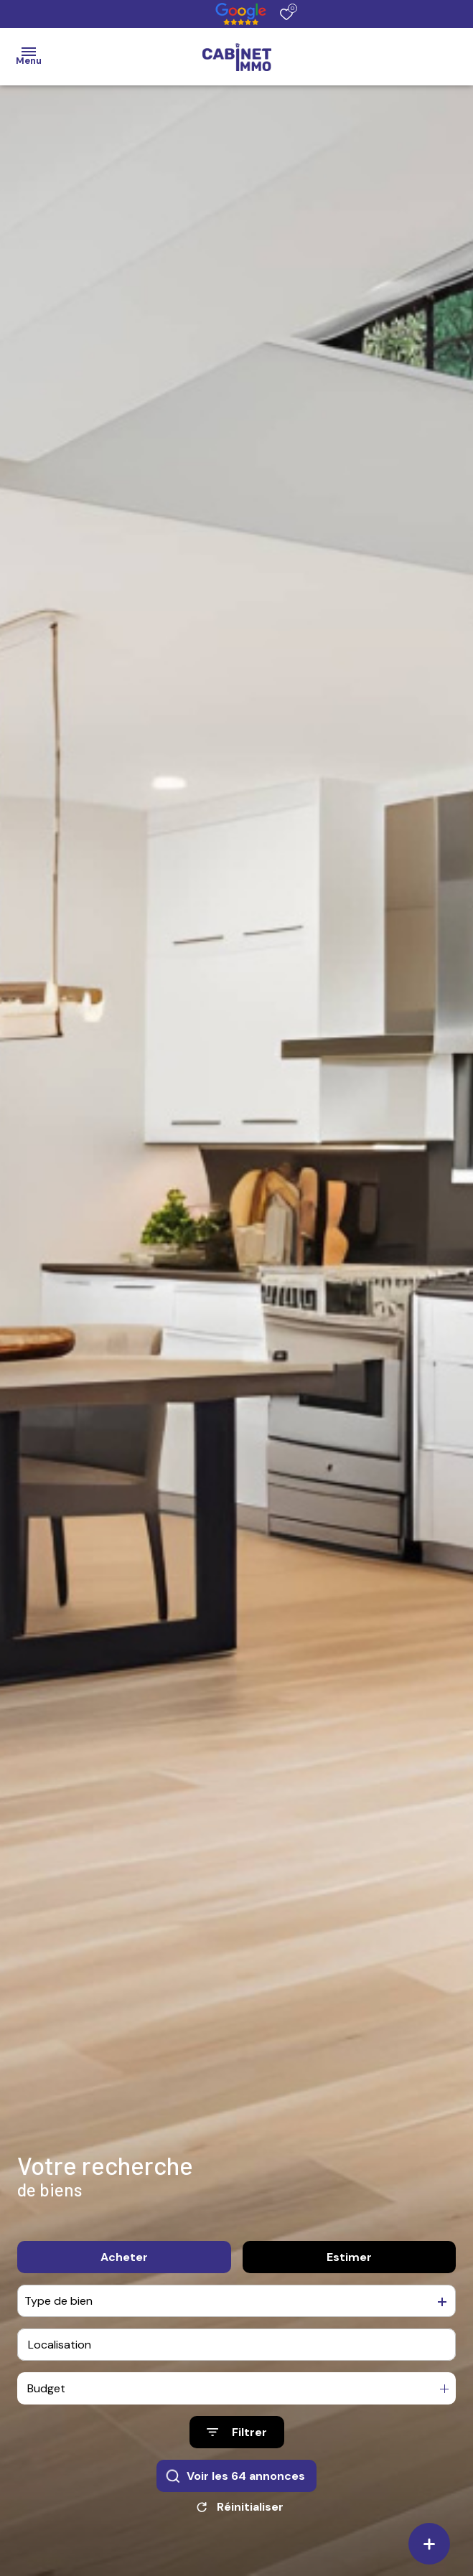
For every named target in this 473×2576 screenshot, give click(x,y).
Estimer (349, 2257)
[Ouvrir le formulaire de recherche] (236, 2432)
